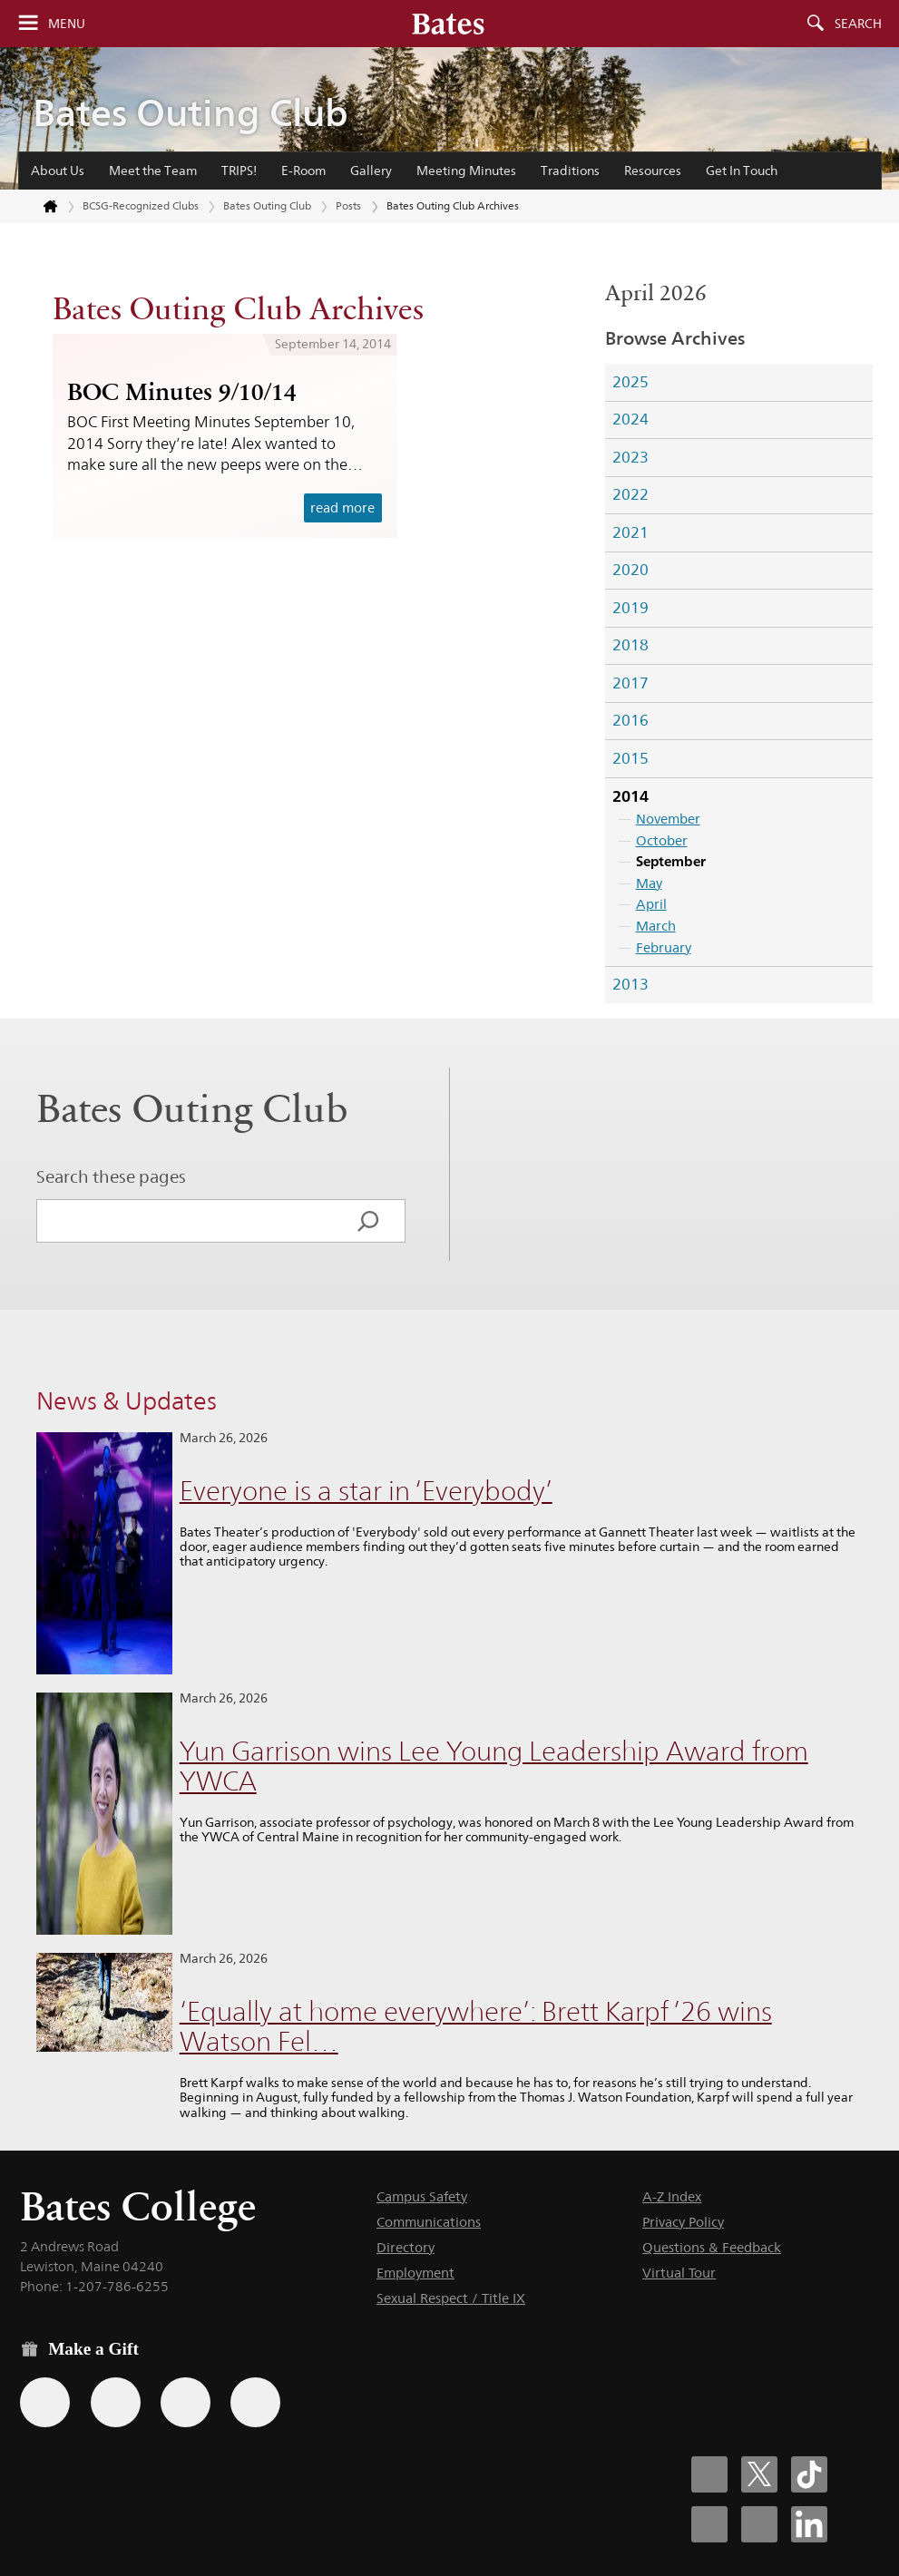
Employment (415, 2272)
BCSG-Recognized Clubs (141, 205)
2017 (630, 683)
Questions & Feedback (711, 2247)
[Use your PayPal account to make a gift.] (185, 2402)
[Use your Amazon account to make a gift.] (116, 2402)
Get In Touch (741, 170)
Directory (405, 2247)
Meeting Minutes (466, 170)
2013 (630, 984)
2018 (630, 645)
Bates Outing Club (190, 113)
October (662, 840)
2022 (630, 494)
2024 (630, 419)
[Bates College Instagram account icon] (709, 2524)
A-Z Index (671, 2196)
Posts (348, 205)
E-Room (303, 170)
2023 (630, 457)
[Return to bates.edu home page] (40, 206)
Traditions (570, 170)
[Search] (368, 1221)
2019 (630, 608)
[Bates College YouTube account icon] (759, 2524)
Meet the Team (153, 170)
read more (342, 507)
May (649, 883)
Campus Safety (421, 2196)
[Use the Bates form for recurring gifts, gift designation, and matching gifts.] (45, 2402)
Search (858, 23)
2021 (630, 532)
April (651, 904)
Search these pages (111, 1176)
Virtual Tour (679, 2272)
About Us (57, 170)
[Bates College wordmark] (448, 24)
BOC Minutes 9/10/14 (182, 391)
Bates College (138, 2206)
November (668, 818)
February (663, 947)
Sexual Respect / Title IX (450, 2298)
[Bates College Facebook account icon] (709, 2474)
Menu (66, 23)
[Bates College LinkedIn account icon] (809, 2524)
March (656, 925)
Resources (652, 170)
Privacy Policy (683, 2222)
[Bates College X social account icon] (759, 2474)
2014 (630, 795)
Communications (428, 2222)
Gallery (371, 170)
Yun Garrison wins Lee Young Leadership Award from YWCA (494, 1766)
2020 (630, 570)
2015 (630, 758)
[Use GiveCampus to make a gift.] (255, 2402)
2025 (630, 382)
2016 (630, 720)
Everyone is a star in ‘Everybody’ (366, 1491)
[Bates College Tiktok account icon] (809, 2474)
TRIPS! (239, 170)
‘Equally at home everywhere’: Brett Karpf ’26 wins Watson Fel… (476, 2026)
